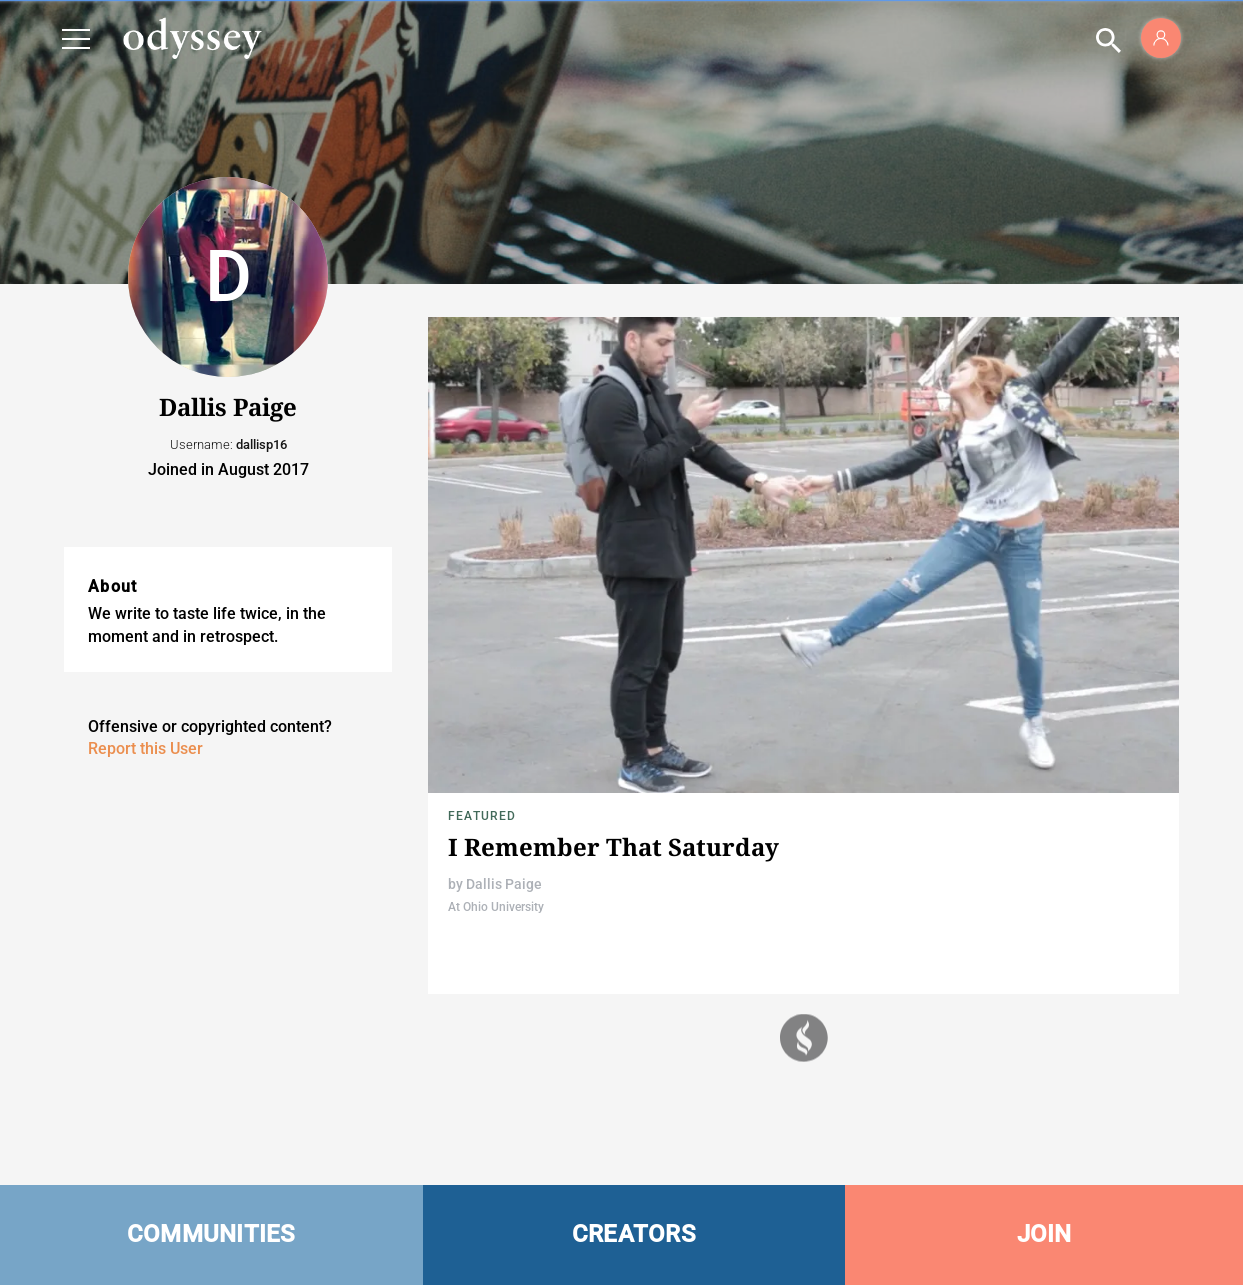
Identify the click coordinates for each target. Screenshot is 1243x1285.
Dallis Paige (504, 884)
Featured (482, 816)
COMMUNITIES (211, 1234)
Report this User (145, 748)
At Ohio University (496, 907)
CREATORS (634, 1234)
